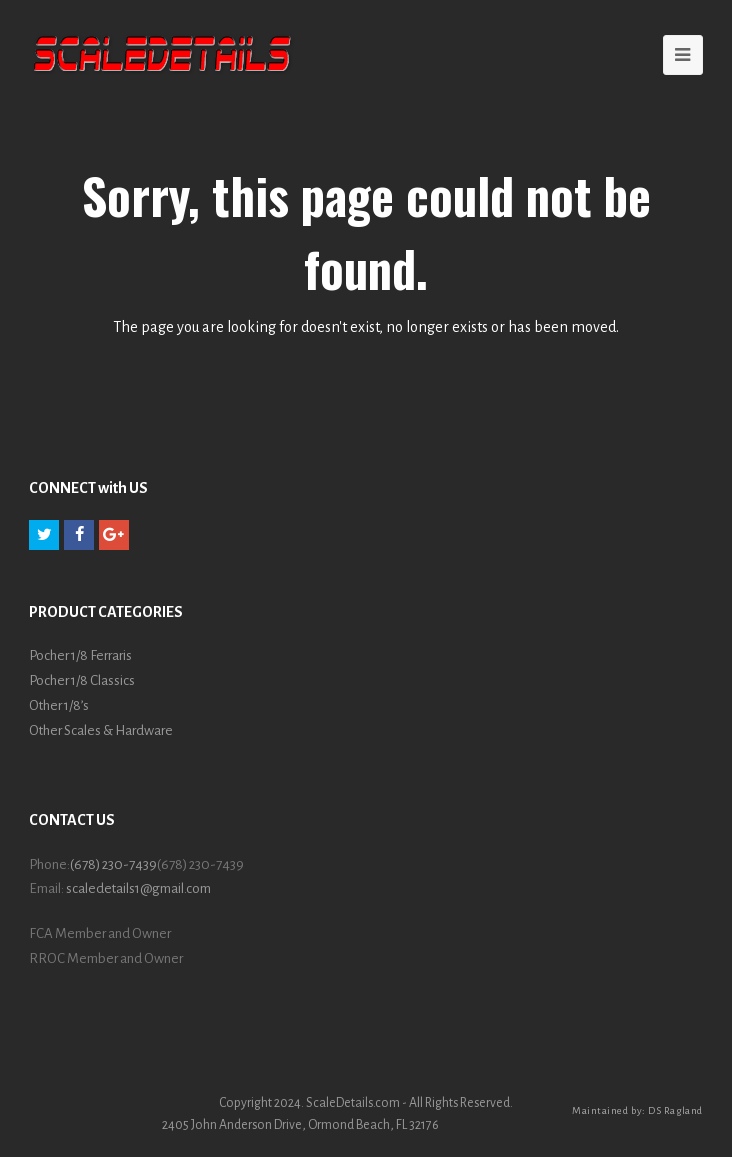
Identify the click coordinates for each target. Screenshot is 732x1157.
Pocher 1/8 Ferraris (80, 655)
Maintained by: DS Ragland (637, 1110)
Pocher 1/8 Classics (82, 680)
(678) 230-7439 (113, 864)
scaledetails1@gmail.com (138, 888)
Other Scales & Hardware (101, 730)
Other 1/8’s (59, 705)
